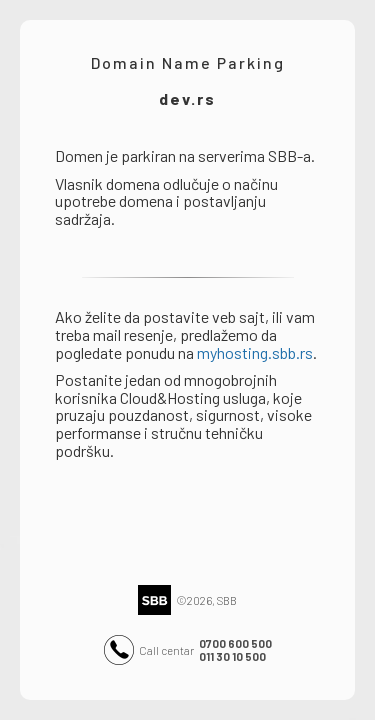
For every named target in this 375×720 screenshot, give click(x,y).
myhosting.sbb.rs (255, 352)
